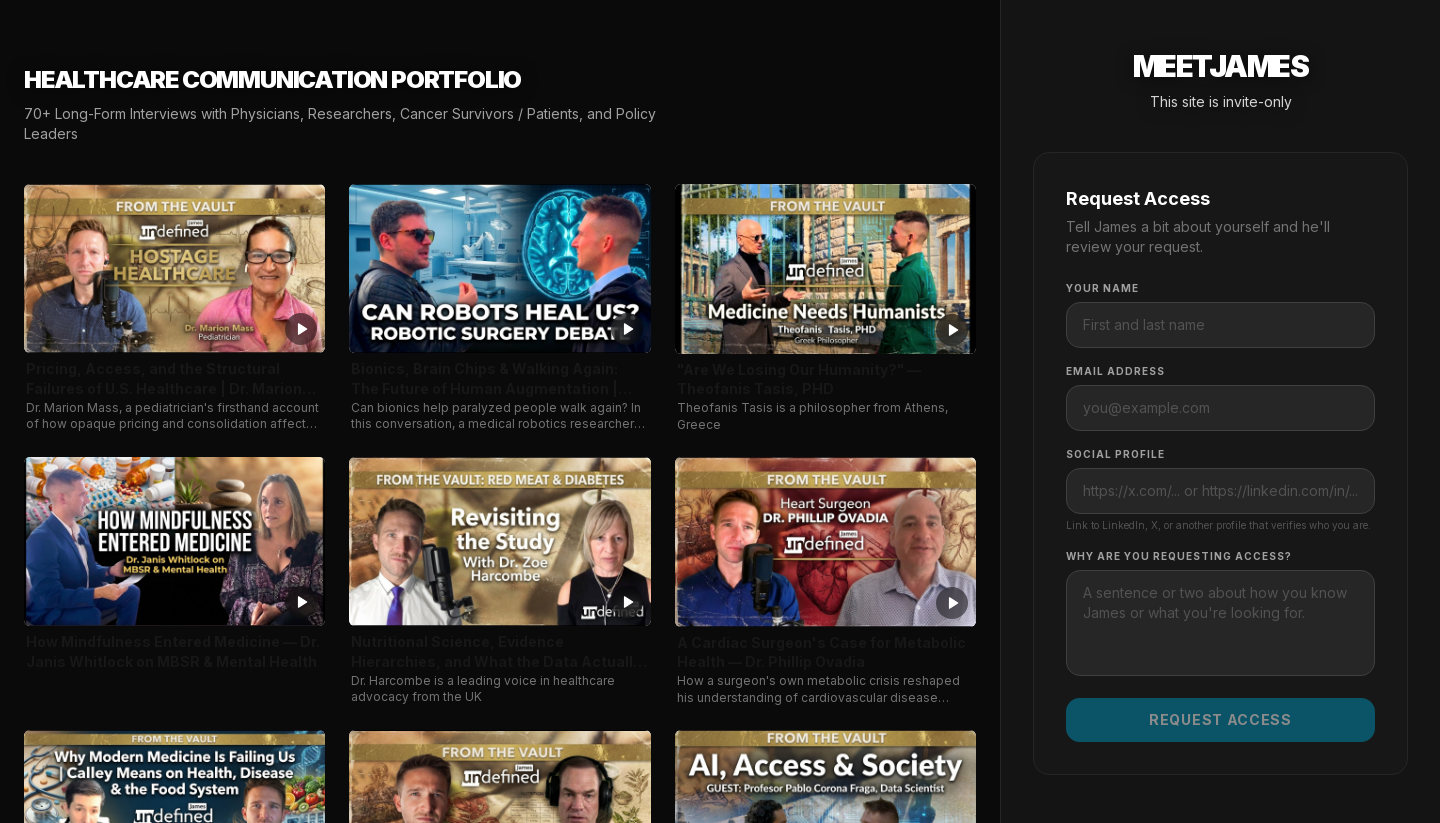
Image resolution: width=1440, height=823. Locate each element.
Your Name (1102, 288)
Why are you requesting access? (1179, 556)
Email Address (1115, 371)
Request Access (1220, 719)
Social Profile (1115, 454)
